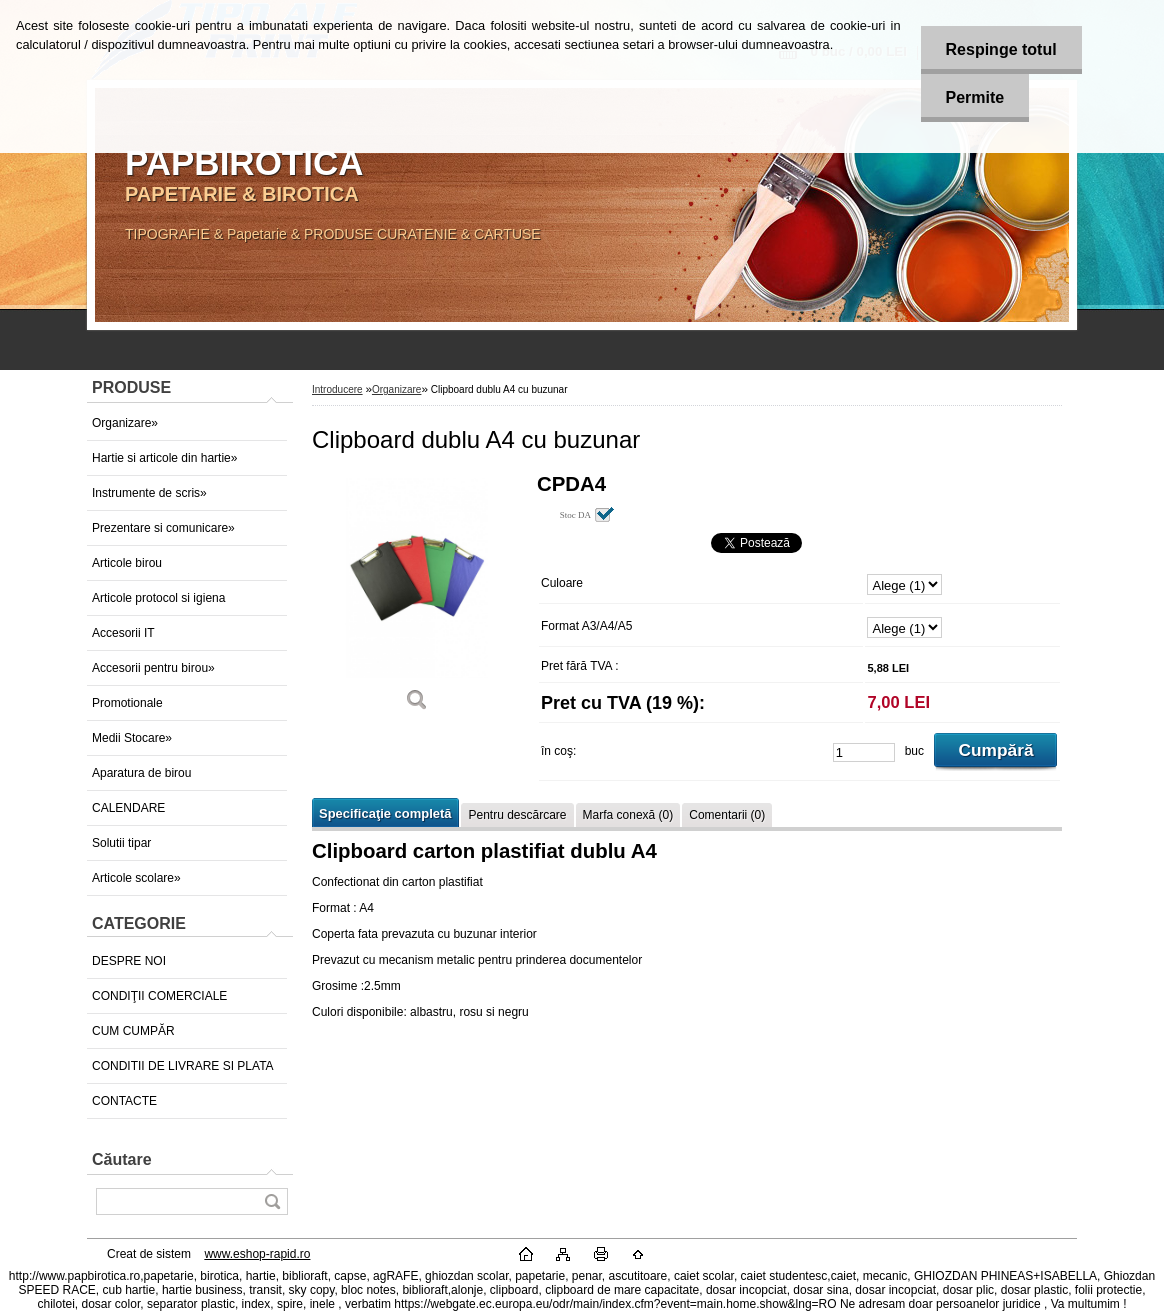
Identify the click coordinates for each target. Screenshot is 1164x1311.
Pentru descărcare (517, 815)
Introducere (337, 389)
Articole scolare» (136, 878)
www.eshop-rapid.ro (257, 1254)
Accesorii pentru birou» (153, 668)
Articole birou (127, 563)
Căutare (122, 1159)
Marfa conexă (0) (628, 815)
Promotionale (127, 703)
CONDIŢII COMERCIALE (159, 996)
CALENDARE (128, 808)
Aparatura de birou (141, 773)
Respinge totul (1001, 49)
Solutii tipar (121, 843)
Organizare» (125, 423)
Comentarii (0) (727, 815)
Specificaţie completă (385, 813)
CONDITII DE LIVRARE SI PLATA (183, 1066)
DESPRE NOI (129, 961)
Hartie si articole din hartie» (164, 458)
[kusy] (864, 752)
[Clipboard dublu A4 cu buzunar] (417, 599)
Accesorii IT (123, 633)
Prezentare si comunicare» (163, 528)
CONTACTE (124, 1101)
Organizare (396, 389)
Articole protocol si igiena (158, 598)
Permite (975, 97)
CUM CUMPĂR (133, 1031)
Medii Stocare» (132, 738)
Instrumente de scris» (149, 493)
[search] (272, 1201)
